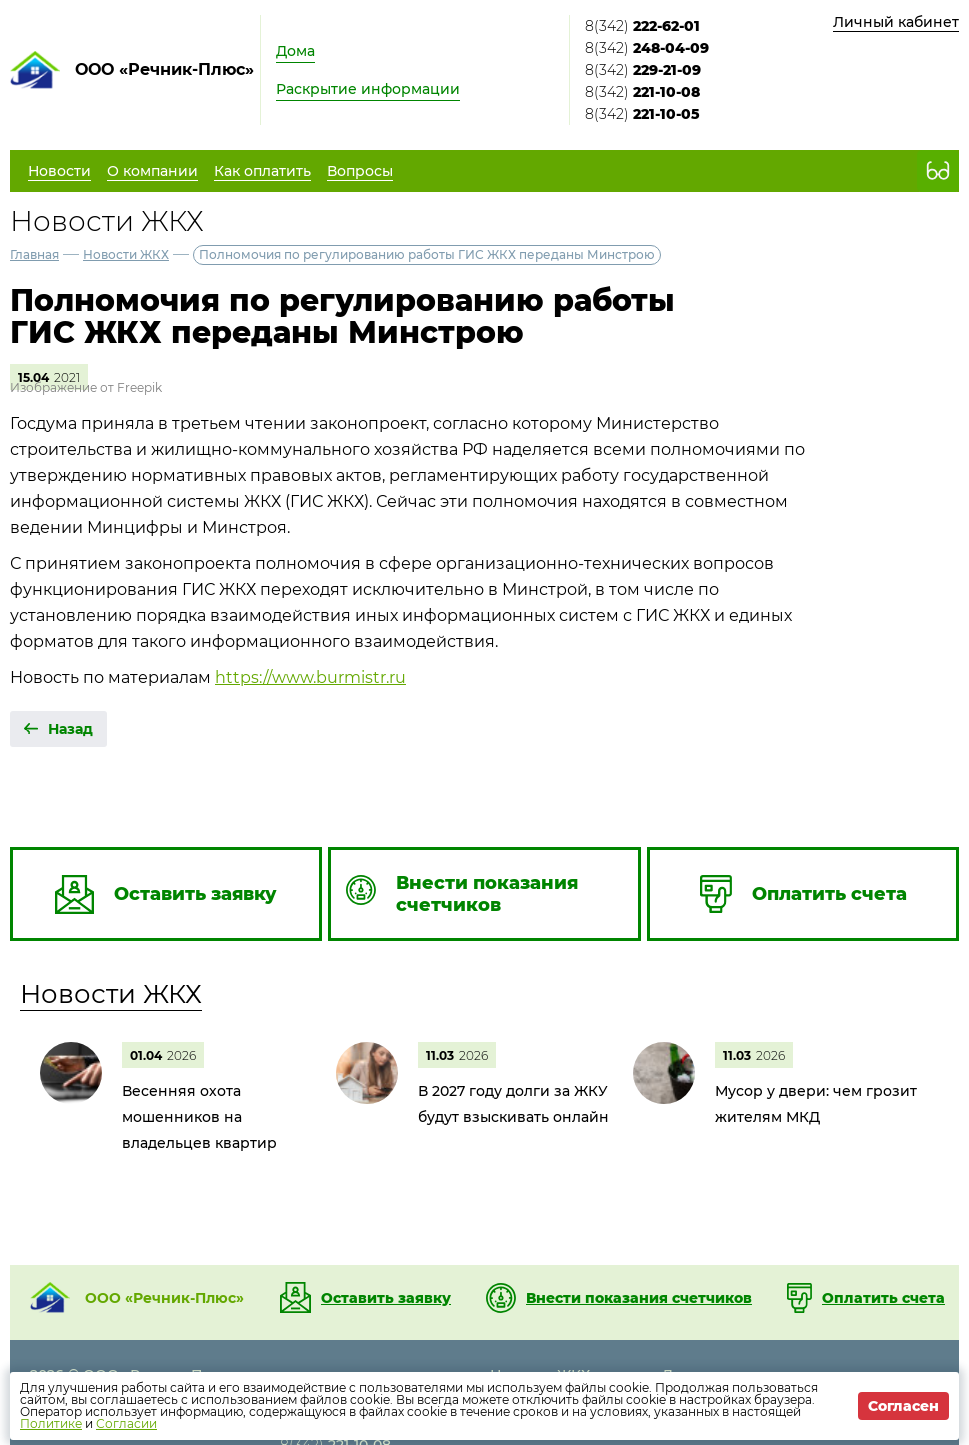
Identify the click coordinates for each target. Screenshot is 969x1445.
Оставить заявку (386, 1298)
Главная (34, 254)
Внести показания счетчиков (639, 1298)
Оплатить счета (883, 1298)
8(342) (642, 26)
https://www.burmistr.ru (310, 677)
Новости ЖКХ (126, 254)
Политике (51, 1423)
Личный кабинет (896, 22)
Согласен (903, 1406)
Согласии (126, 1423)
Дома (295, 51)
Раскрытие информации (368, 89)
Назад (70, 729)
